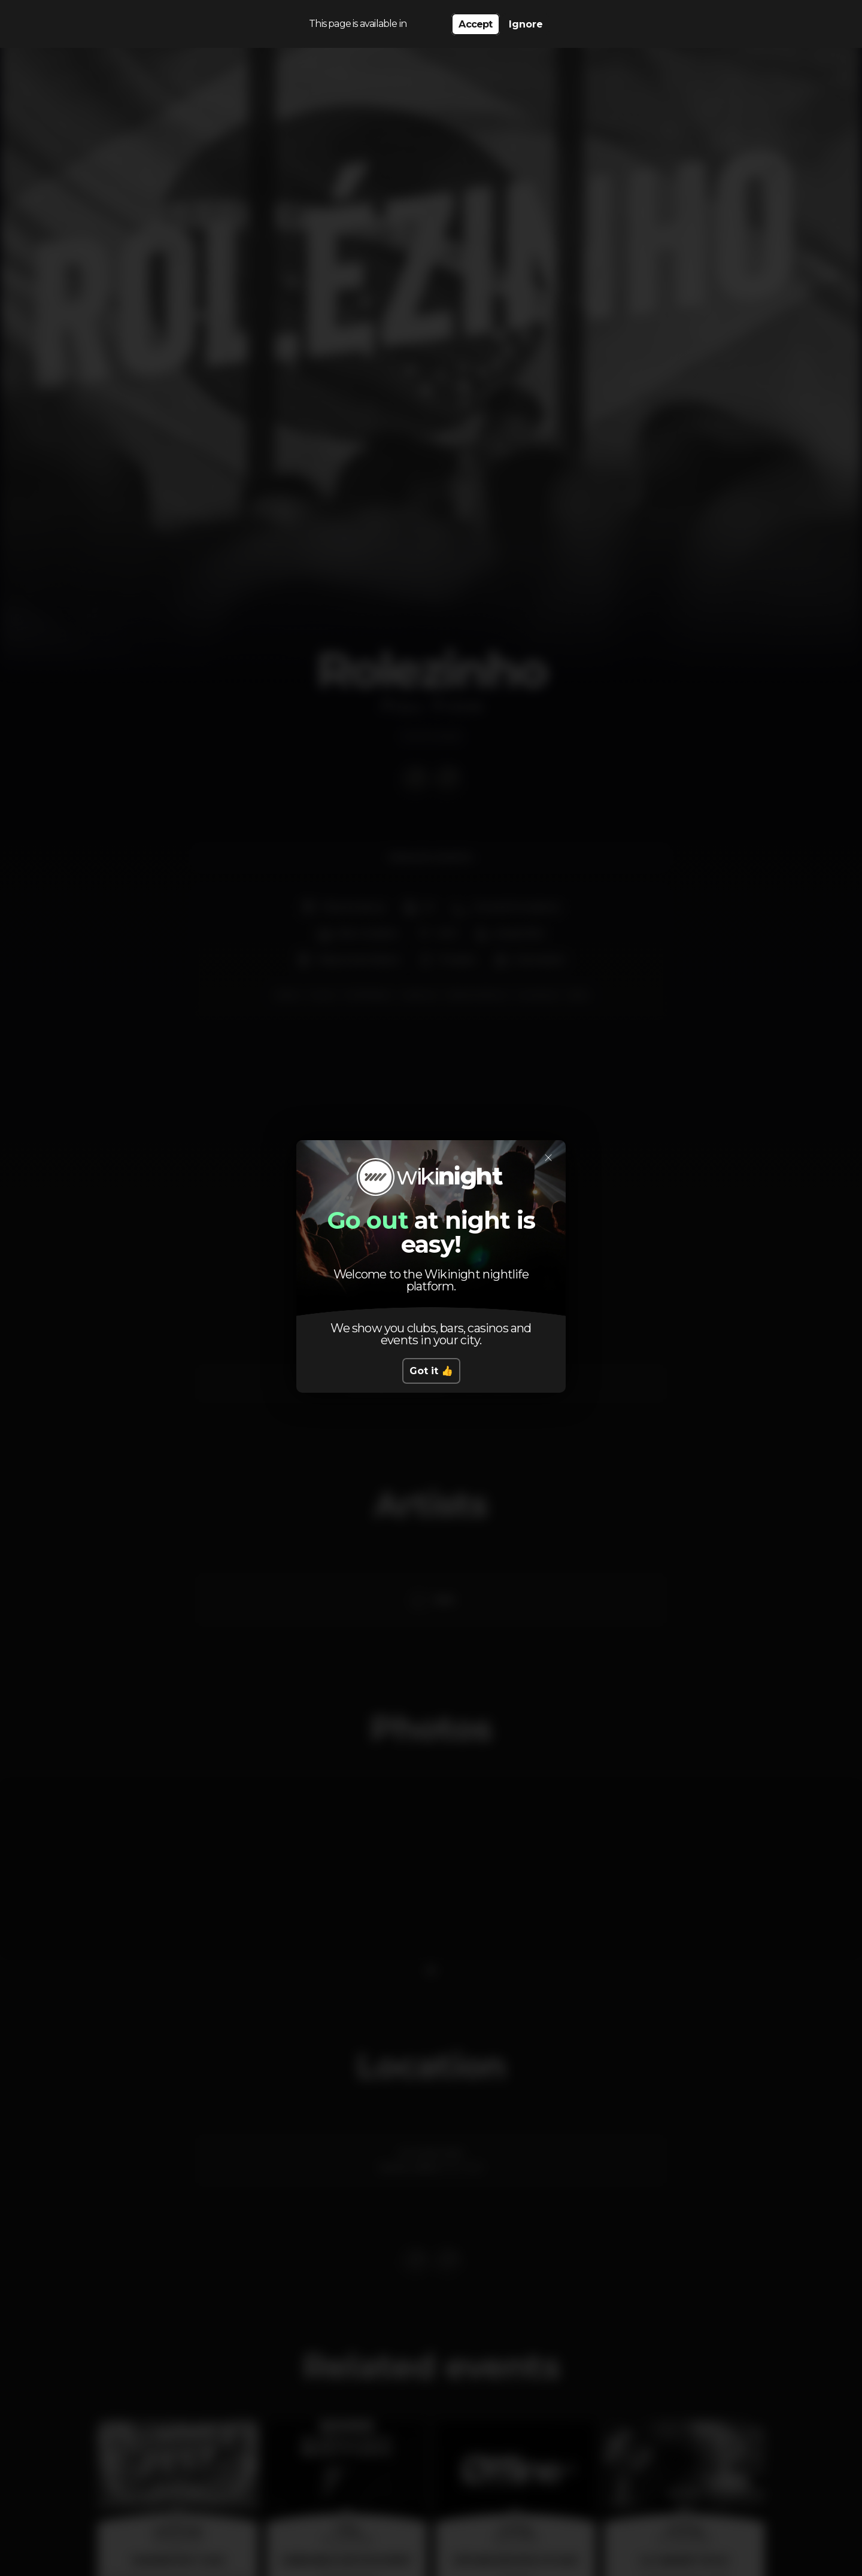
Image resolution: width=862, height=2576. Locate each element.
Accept (475, 24)
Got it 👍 (431, 1371)
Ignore (526, 24)
